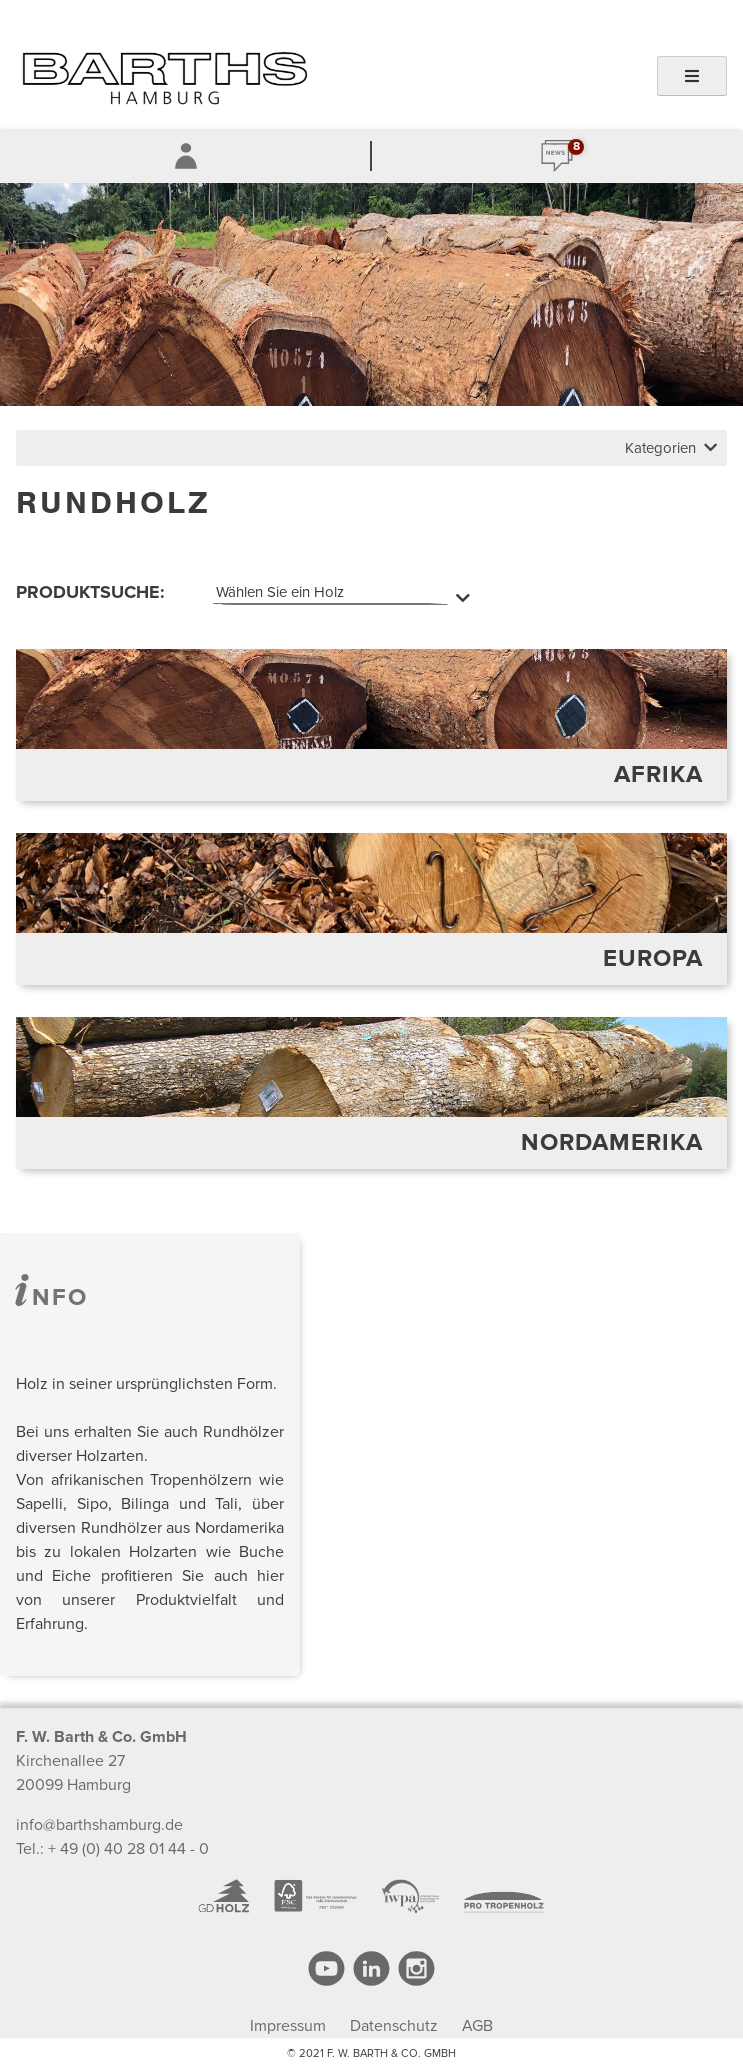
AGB (477, 2026)
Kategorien (671, 448)
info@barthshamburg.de (99, 1825)
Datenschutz (394, 2026)
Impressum (288, 2026)
